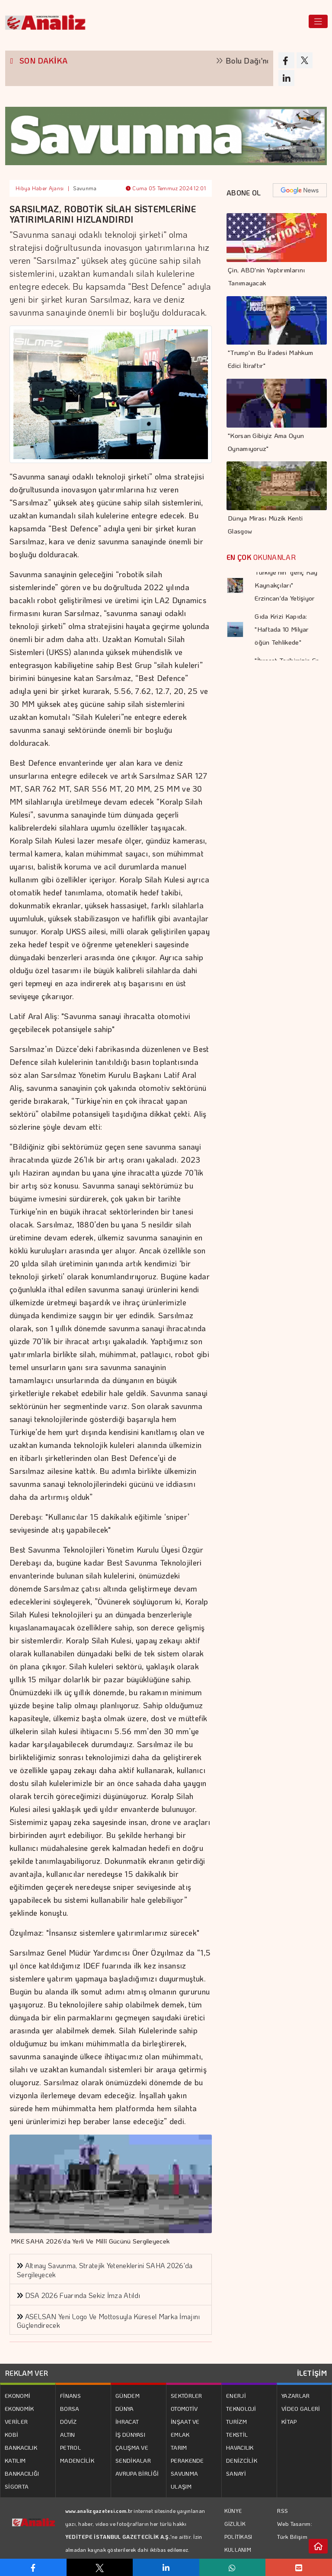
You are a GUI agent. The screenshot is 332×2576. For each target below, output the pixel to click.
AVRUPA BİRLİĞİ (137, 2473)
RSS (282, 2510)
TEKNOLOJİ (241, 2408)
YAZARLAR (295, 2395)
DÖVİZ (68, 2421)
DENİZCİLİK (241, 2460)
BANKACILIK (21, 2447)
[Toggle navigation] (318, 21)
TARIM (179, 2447)
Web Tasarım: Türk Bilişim (294, 2530)
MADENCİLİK (77, 2460)
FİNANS (70, 2395)
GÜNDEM (127, 2395)
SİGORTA (17, 2486)
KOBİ (11, 2434)
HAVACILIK (240, 2447)
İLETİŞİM (312, 2373)
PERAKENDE (187, 2460)
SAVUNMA (184, 2473)
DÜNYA (124, 2408)
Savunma (84, 188)
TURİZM (236, 2421)
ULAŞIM (181, 2486)
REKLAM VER (26, 2373)
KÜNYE (233, 2510)
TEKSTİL (237, 2434)
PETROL (70, 2447)
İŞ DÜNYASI (130, 2434)
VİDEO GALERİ (300, 2408)
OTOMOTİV (184, 2408)
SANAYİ (236, 2473)
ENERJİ (236, 2395)
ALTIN (67, 2434)
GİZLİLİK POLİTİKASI (238, 2530)
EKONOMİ (17, 2395)
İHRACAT (127, 2421)
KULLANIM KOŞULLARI (239, 2556)
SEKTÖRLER (186, 2395)
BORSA (70, 2408)
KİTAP (289, 2421)
